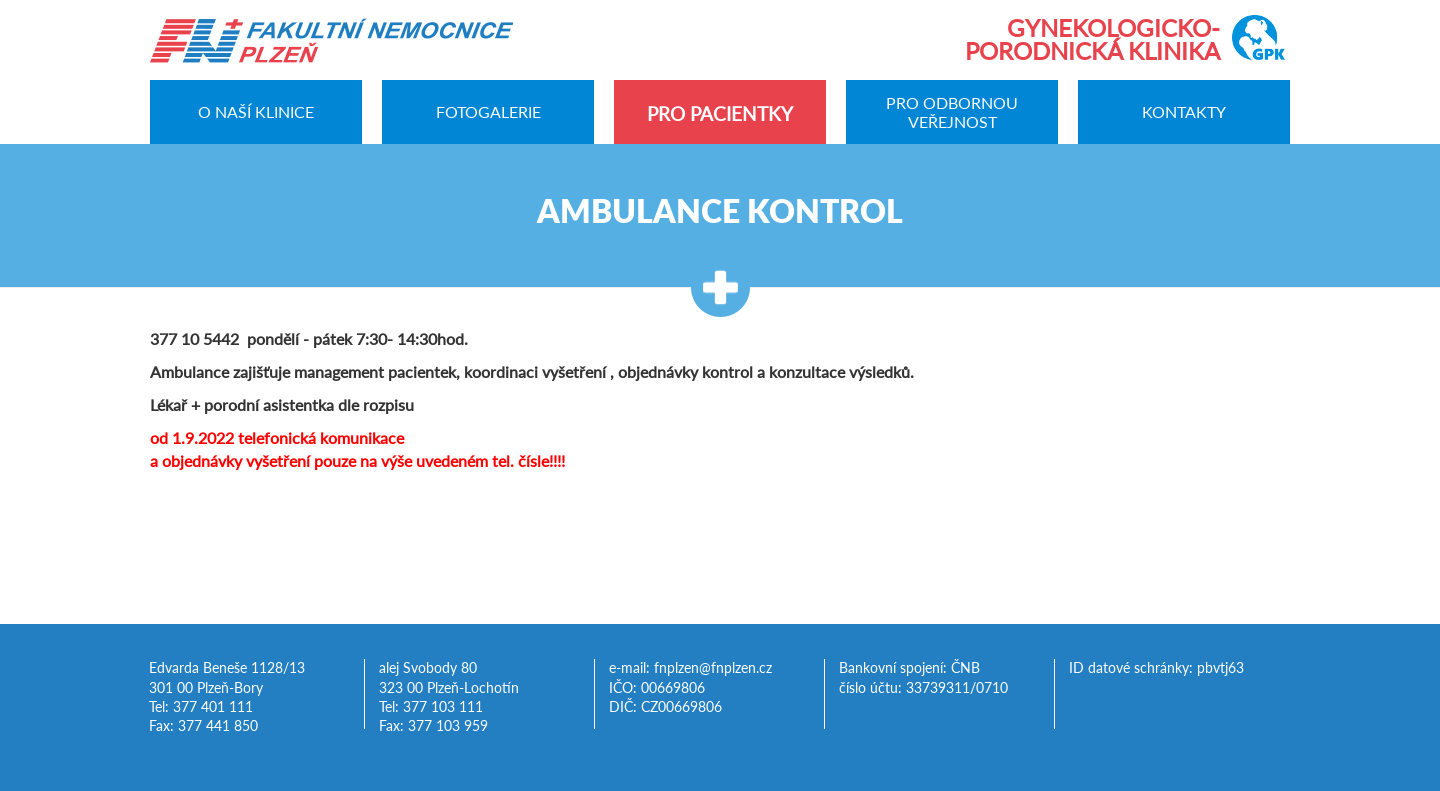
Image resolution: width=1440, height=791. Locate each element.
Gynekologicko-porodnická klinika (1092, 39)
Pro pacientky (720, 113)
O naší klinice (256, 112)
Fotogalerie (488, 112)
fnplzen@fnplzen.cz (713, 668)
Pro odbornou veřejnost (952, 112)
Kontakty (1184, 112)
